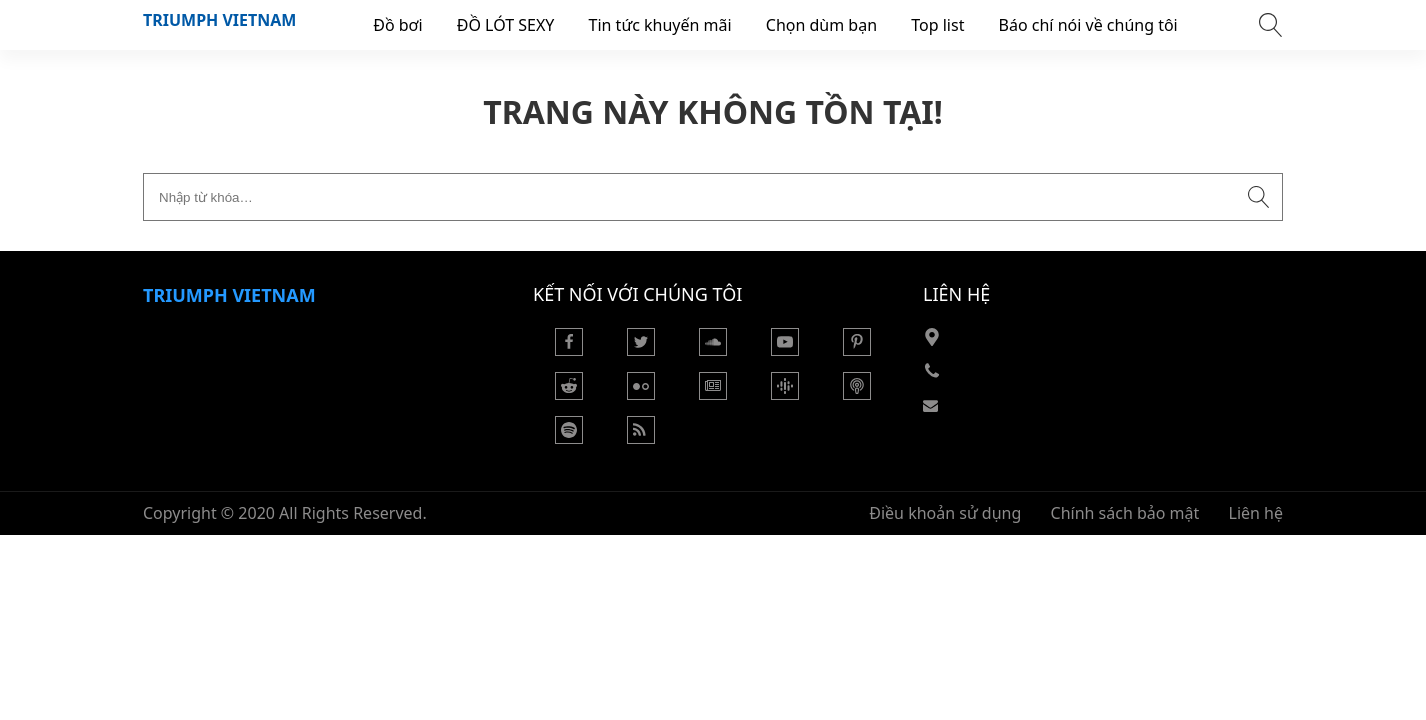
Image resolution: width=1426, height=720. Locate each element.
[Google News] (713, 394)
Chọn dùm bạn (821, 25)
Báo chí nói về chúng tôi (1088, 25)
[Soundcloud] (713, 350)
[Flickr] (641, 394)
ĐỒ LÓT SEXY (506, 25)
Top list (937, 25)
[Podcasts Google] (785, 394)
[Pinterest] (857, 350)
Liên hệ (1256, 513)
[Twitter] (641, 350)
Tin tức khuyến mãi (660, 25)
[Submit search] (1259, 197)
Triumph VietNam (219, 20)
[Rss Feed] (641, 438)
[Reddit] (569, 394)
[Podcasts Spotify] (569, 438)
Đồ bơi (397, 25)
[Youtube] (785, 350)
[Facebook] (569, 350)
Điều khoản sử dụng (945, 513)
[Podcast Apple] (857, 394)
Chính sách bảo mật (1125, 513)
